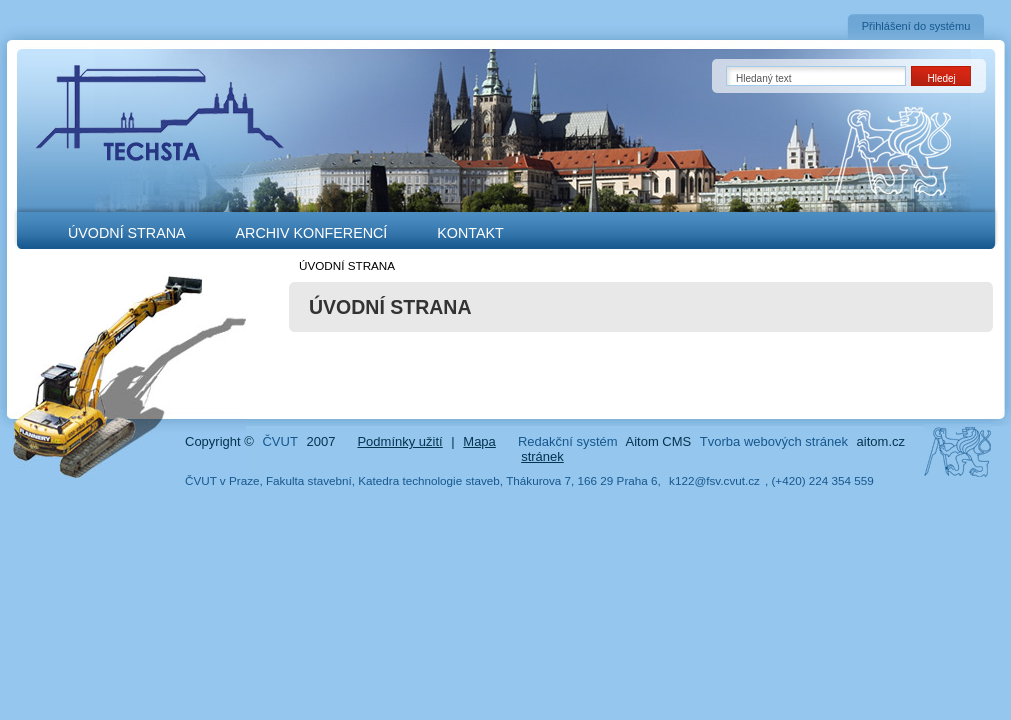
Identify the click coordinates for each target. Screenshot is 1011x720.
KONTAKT (470, 233)
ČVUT (279, 441)
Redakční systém (568, 441)
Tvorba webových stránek (774, 441)
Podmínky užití (399, 441)
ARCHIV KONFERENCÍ (312, 233)
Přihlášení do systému (916, 26)
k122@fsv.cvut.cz (714, 480)
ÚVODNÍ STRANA (127, 233)
